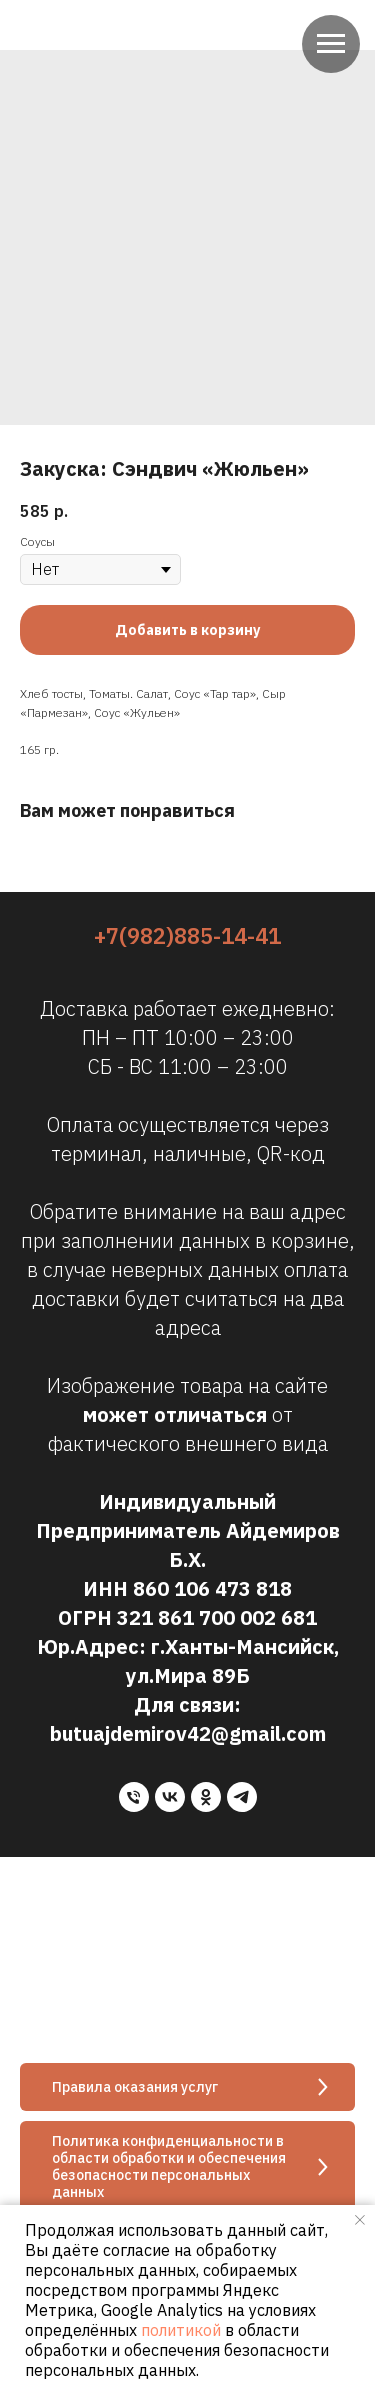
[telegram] (242, 1797)
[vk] (170, 1797)
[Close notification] (360, 2220)
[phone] (134, 1797)
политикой (181, 2330)
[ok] (206, 1797)
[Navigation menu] (331, 44)
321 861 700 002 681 (217, 1617)
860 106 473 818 (212, 1588)
